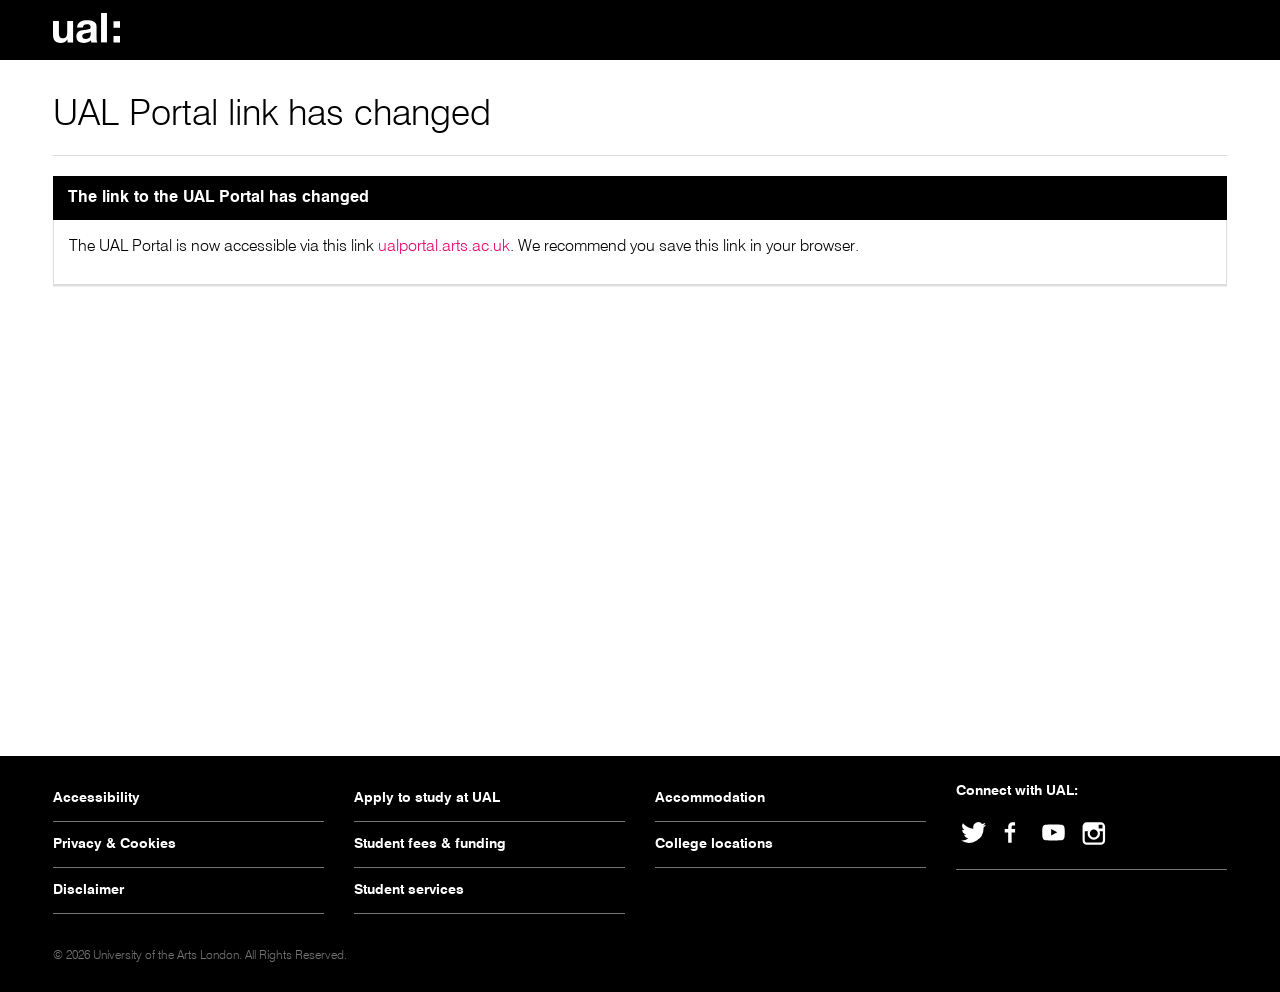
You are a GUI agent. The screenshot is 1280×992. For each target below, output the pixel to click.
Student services (409, 890)
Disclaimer (88, 890)
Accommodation (710, 798)
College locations (714, 844)
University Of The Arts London (93, 28)
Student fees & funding (430, 844)
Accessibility (96, 798)
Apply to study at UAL (427, 798)
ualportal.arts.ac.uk (444, 247)
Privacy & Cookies (114, 844)
